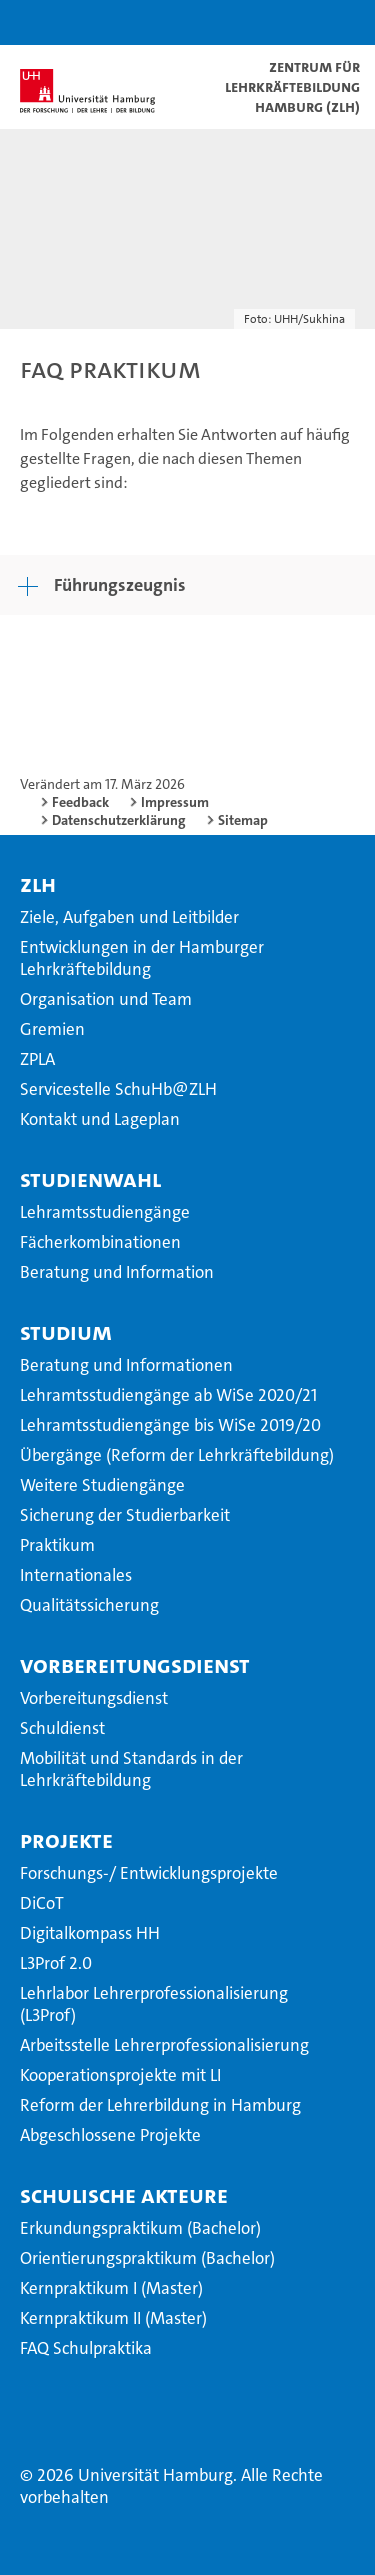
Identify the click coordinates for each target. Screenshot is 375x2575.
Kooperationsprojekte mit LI (120, 2075)
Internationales (76, 1575)
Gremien (52, 1029)
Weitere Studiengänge (102, 1485)
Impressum (175, 802)
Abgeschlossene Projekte (110, 2135)
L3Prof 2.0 (56, 1963)
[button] (297, 22)
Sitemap (243, 820)
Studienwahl (90, 1179)
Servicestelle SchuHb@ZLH (118, 1089)
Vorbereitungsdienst (135, 1665)
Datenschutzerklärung (119, 820)
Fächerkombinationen (100, 1242)
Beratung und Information (117, 1272)
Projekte (66, 1840)
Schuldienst (62, 1728)
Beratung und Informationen (126, 1365)
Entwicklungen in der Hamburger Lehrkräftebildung (142, 958)
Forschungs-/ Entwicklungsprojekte (149, 1873)
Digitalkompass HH (90, 1933)
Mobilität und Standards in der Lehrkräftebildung (131, 1769)
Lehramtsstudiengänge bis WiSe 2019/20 (170, 1425)
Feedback (80, 802)
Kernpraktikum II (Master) (113, 2318)
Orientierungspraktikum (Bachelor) (147, 2258)
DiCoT (42, 1903)
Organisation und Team (106, 999)
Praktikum (57, 1545)
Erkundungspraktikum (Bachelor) (140, 2228)
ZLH (38, 884)
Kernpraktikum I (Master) (111, 2288)
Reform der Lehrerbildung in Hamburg (160, 2105)
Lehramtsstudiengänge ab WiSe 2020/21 (168, 1395)
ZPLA (37, 1059)
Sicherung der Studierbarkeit (125, 1515)
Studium (66, 1332)
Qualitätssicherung (89, 1605)
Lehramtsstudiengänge (105, 1212)
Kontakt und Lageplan (100, 1119)
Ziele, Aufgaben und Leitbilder (129, 917)
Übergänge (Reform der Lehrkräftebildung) (177, 1455)
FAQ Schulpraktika (86, 2348)
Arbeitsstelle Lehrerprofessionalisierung (164, 2045)
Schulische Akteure (124, 2195)
